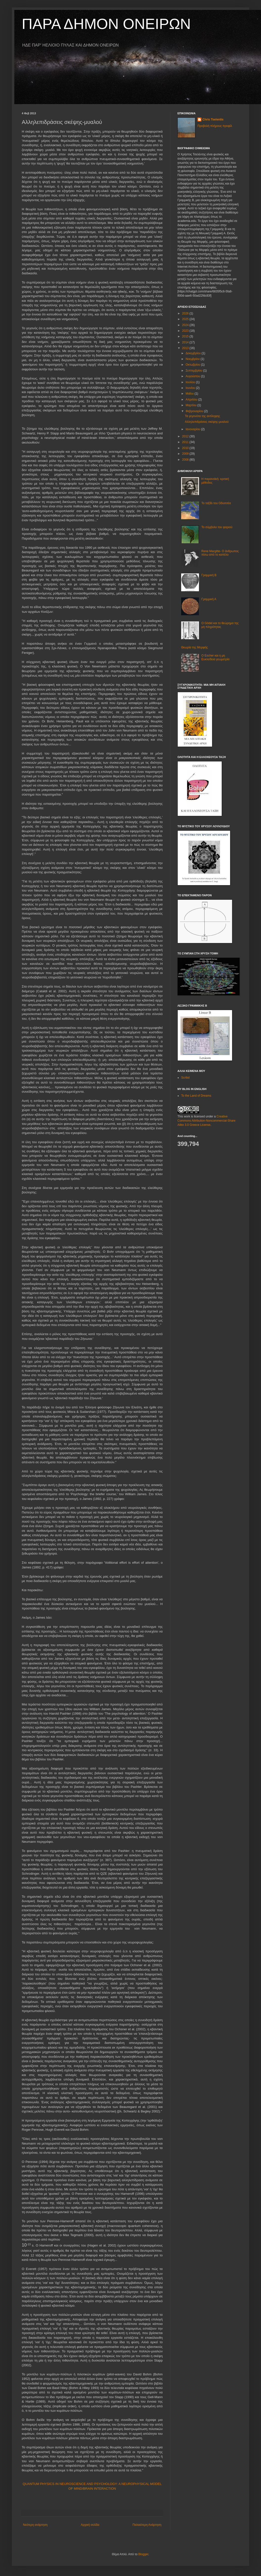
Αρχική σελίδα (90, 2525)
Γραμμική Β (209, 575)
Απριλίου (192, 399)
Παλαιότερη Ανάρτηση (146, 2525)
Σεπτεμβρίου (194, 370)
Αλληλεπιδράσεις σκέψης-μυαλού (207, 422)
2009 (186, 453)
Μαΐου (190, 393)
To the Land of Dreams (196, 1095)
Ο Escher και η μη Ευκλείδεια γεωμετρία (215, 657)
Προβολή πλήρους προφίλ (214, 126)
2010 (186, 448)
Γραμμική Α (208, 599)
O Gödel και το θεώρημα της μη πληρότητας (220, 624)
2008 (186, 459)
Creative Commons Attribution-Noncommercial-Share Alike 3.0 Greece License (206, 1121)
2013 (186, 348)
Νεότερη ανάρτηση (35, 2525)
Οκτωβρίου (193, 364)
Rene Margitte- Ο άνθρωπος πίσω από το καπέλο (220, 552)
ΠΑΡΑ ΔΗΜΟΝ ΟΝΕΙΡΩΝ (106, 24)
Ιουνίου (191, 388)
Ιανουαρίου (193, 429)
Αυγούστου (193, 376)
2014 (186, 342)
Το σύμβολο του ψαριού (216, 527)
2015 (186, 336)
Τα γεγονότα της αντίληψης (202, 416)
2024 (186, 325)
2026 (186, 313)
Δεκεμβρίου (194, 353)
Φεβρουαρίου (195, 411)
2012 (186, 436)
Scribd (185, 1077)
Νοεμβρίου (193, 359)
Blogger (143, 2554)
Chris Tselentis (212, 119)
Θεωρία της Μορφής (194, 647)
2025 (186, 319)
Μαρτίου (191, 405)
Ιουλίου (191, 382)
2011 (186, 442)
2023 (186, 330)
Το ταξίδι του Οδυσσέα (216, 503)
